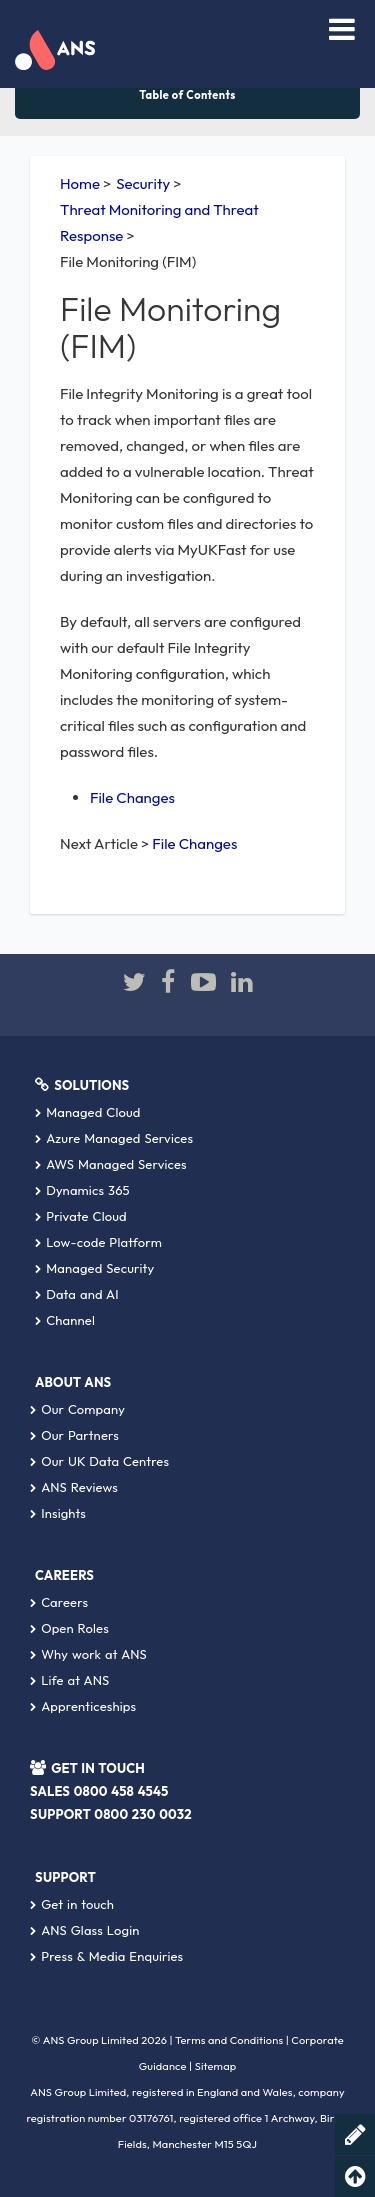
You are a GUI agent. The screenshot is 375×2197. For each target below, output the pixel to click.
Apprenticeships (83, 1706)
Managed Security (94, 1268)
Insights (58, 1513)
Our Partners (74, 1435)
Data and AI (77, 1294)
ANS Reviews (74, 1487)
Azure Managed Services (114, 1138)
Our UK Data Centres (99, 1461)
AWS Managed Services (111, 1164)
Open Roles (69, 1628)
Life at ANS (69, 1680)
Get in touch (72, 1904)
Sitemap (216, 2066)
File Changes (132, 797)
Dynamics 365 (82, 1190)
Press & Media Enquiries (106, 1956)
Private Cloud (81, 1216)
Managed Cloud (88, 1112)
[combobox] (284, 32)
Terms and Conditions (229, 2040)
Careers (59, 1602)
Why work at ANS (88, 1654)
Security (143, 183)
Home (80, 183)
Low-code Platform (98, 1242)
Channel (65, 1320)
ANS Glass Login (84, 1930)
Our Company (77, 1409)
